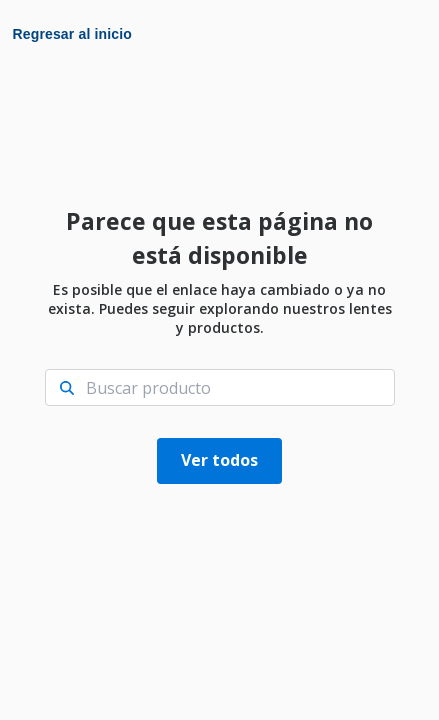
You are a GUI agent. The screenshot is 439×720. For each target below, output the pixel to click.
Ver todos (219, 460)
